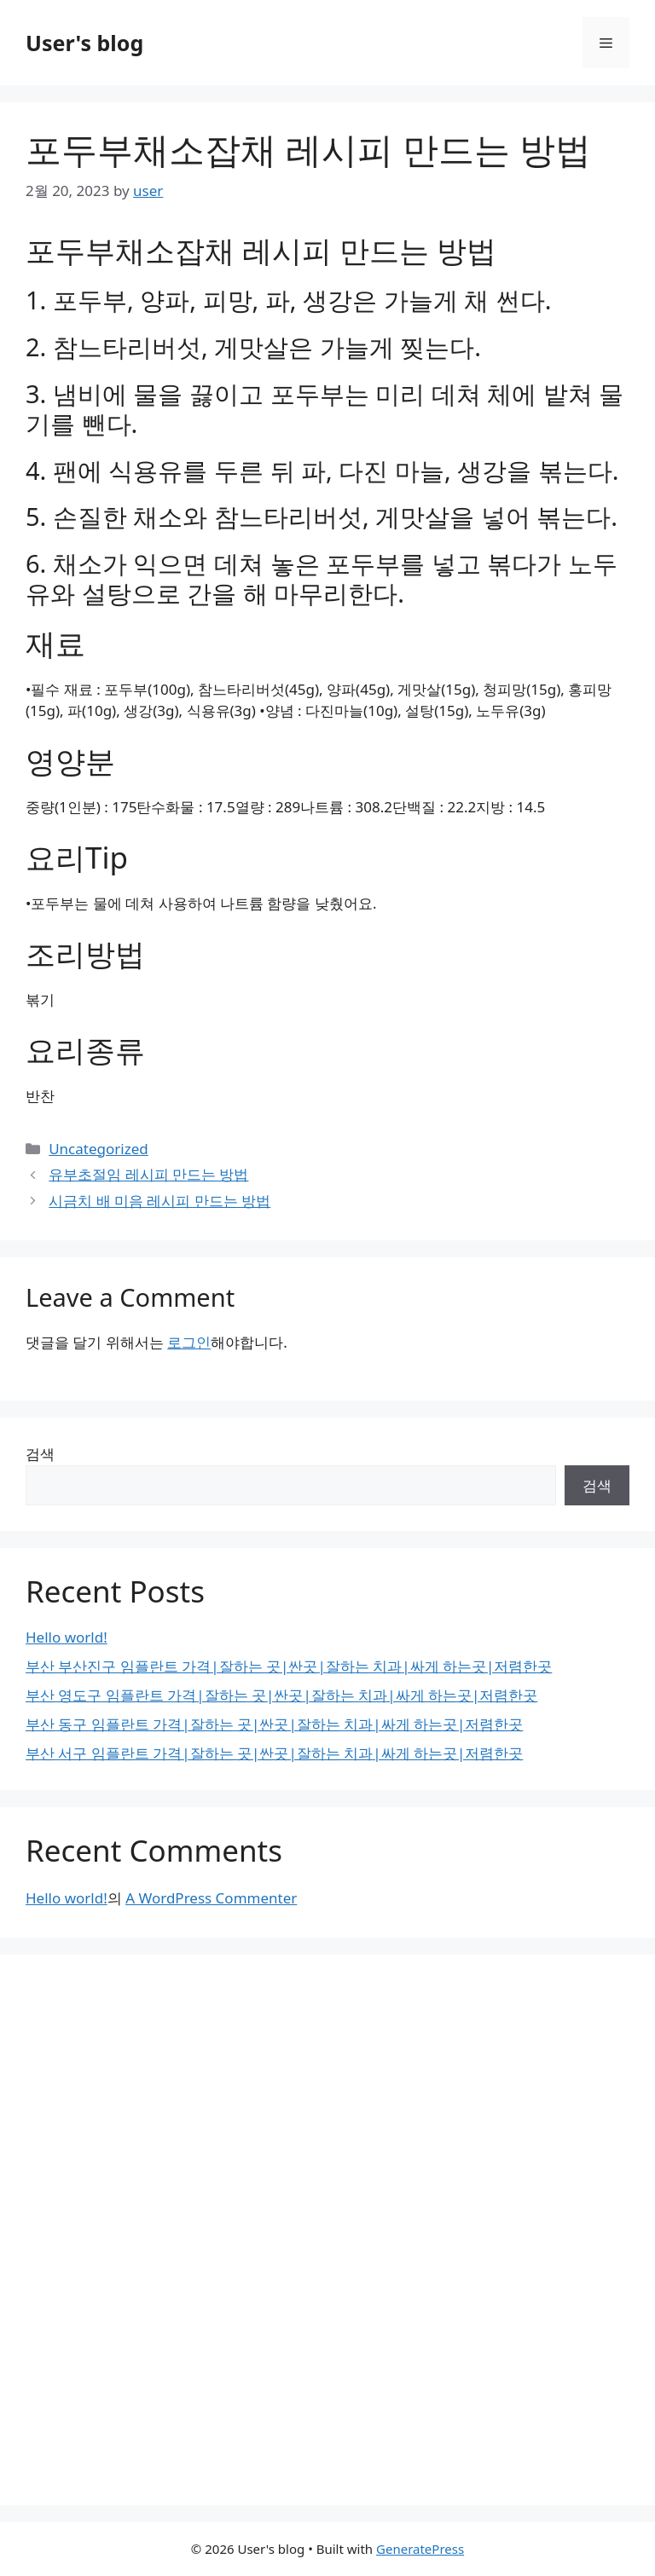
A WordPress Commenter (211, 1898)
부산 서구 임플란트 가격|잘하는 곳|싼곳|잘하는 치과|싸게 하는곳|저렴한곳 (274, 1753)
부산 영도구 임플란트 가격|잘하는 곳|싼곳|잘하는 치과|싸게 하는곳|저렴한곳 (281, 1695)
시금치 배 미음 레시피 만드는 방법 (159, 1200)
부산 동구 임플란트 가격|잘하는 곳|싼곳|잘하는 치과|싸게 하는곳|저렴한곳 (274, 1724)
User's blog (84, 42)
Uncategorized (98, 1148)
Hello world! (66, 1637)
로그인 (189, 1342)
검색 (40, 1454)
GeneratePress (420, 2548)
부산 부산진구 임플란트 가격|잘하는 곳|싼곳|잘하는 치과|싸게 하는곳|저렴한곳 (289, 1666)
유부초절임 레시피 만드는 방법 (148, 1174)
